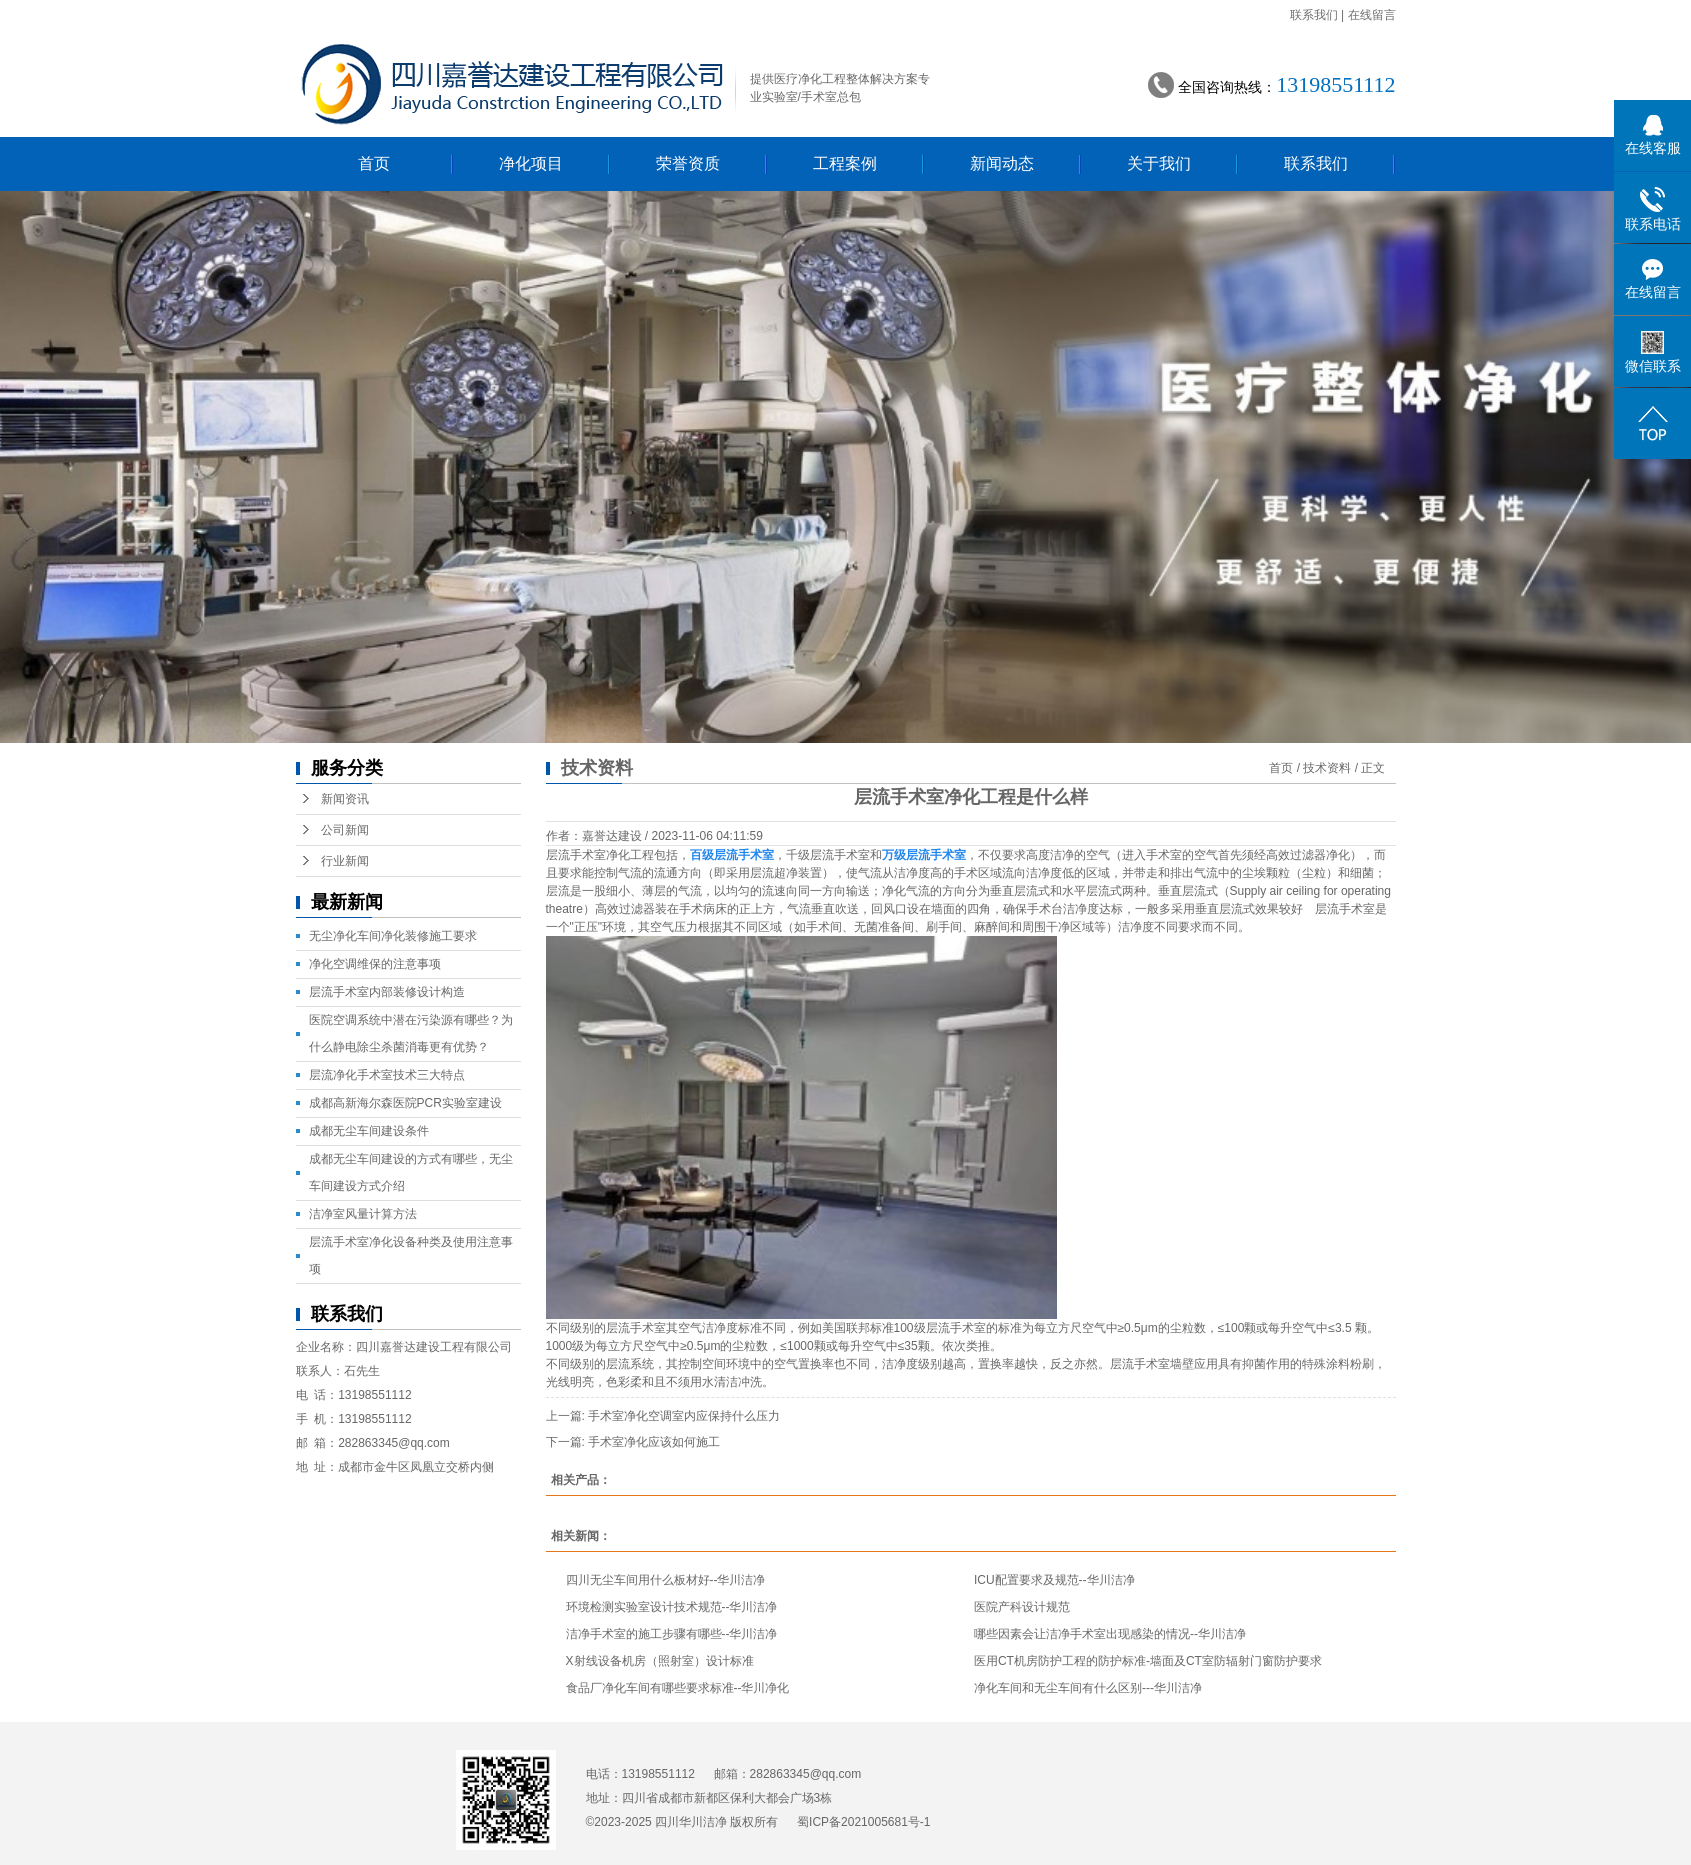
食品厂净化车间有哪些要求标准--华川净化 (678, 1688)
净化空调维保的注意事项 (375, 964)
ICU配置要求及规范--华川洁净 (1054, 1580)
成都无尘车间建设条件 (369, 1131)
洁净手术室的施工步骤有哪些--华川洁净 (672, 1634)
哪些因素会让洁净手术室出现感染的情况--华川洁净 (1110, 1634)
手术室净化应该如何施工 (654, 1442)
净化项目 (531, 163)
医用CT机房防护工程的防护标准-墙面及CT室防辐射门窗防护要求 (1148, 1661)
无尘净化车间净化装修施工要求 (393, 936)
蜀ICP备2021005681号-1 (863, 1822)
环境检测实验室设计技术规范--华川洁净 (672, 1607)
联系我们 (1314, 15)
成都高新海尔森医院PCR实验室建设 (405, 1103)
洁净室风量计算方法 (363, 1214)
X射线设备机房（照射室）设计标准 (660, 1661)
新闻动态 (1002, 163)
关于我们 (1159, 163)
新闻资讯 (345, 799)
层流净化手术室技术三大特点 (387, 1075)
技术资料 (1327, 768)
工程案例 (845, 163)
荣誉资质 (688, 163)
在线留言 (1372, 15)
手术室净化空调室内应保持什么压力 (684, 1416)
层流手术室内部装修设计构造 (387, 992)
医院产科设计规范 (1022, 1607)
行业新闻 (345, 861)
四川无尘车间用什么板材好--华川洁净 (666, 1580)
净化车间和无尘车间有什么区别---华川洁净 (1088, 1688)
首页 (374, 163)
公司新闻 (345, 830)
